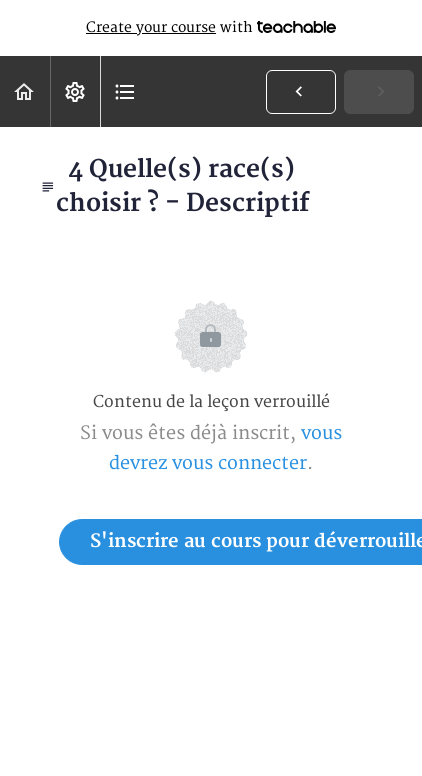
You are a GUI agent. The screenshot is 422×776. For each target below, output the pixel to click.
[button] (25, 91)
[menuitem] (75, 91)
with (211, 28)
